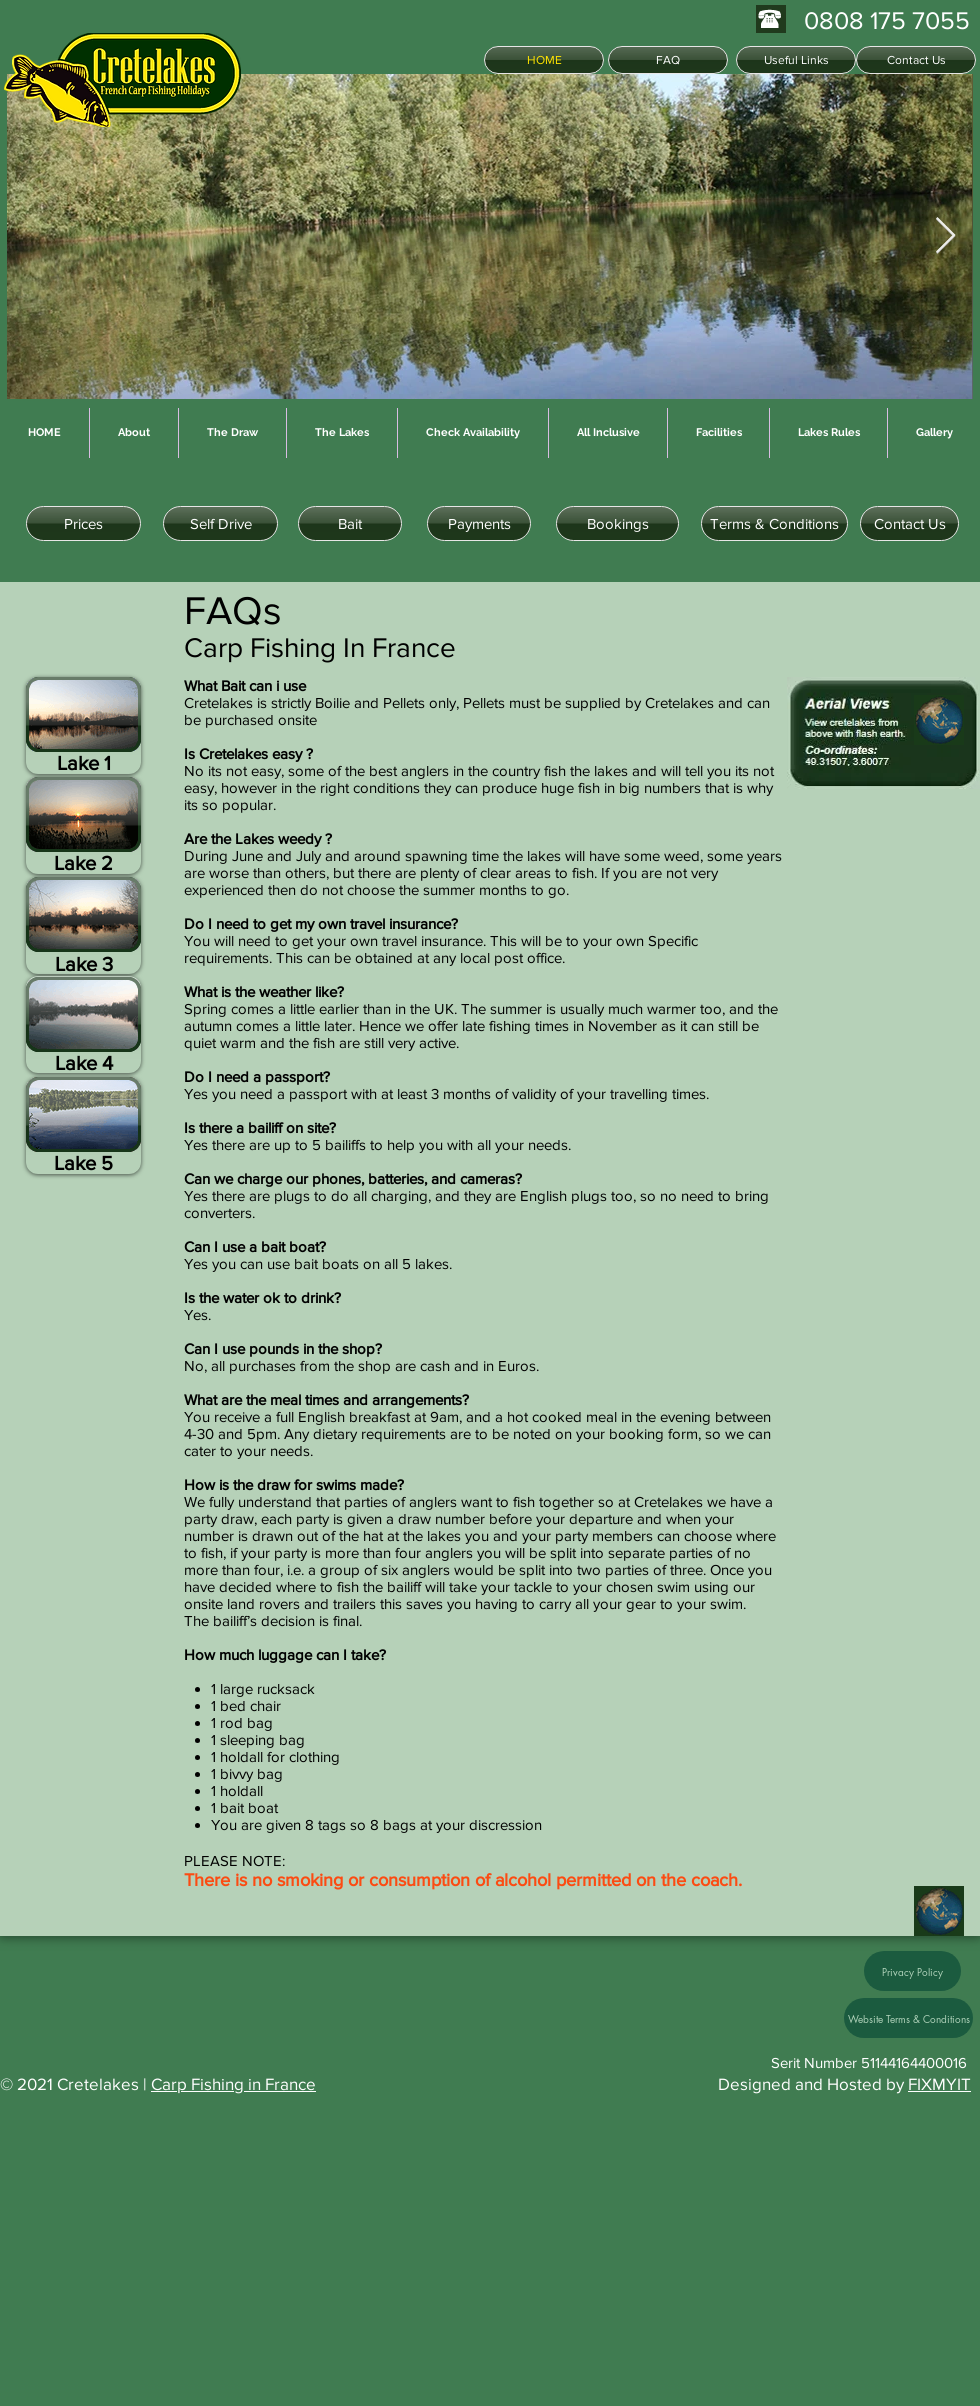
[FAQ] (668, 60)
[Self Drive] (220, 523)
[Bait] (350, 523)
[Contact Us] (916, 60)
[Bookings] (617, 523)
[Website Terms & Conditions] (908, 2018)
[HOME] (544, 60)
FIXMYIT (939, 2083)
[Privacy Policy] (912, 1971)
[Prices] (83, 523)
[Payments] (479, 523)
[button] (83, 1024)
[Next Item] (945, 236)
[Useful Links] (796, 60)
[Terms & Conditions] (774, 523)
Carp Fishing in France (233, 2083)
